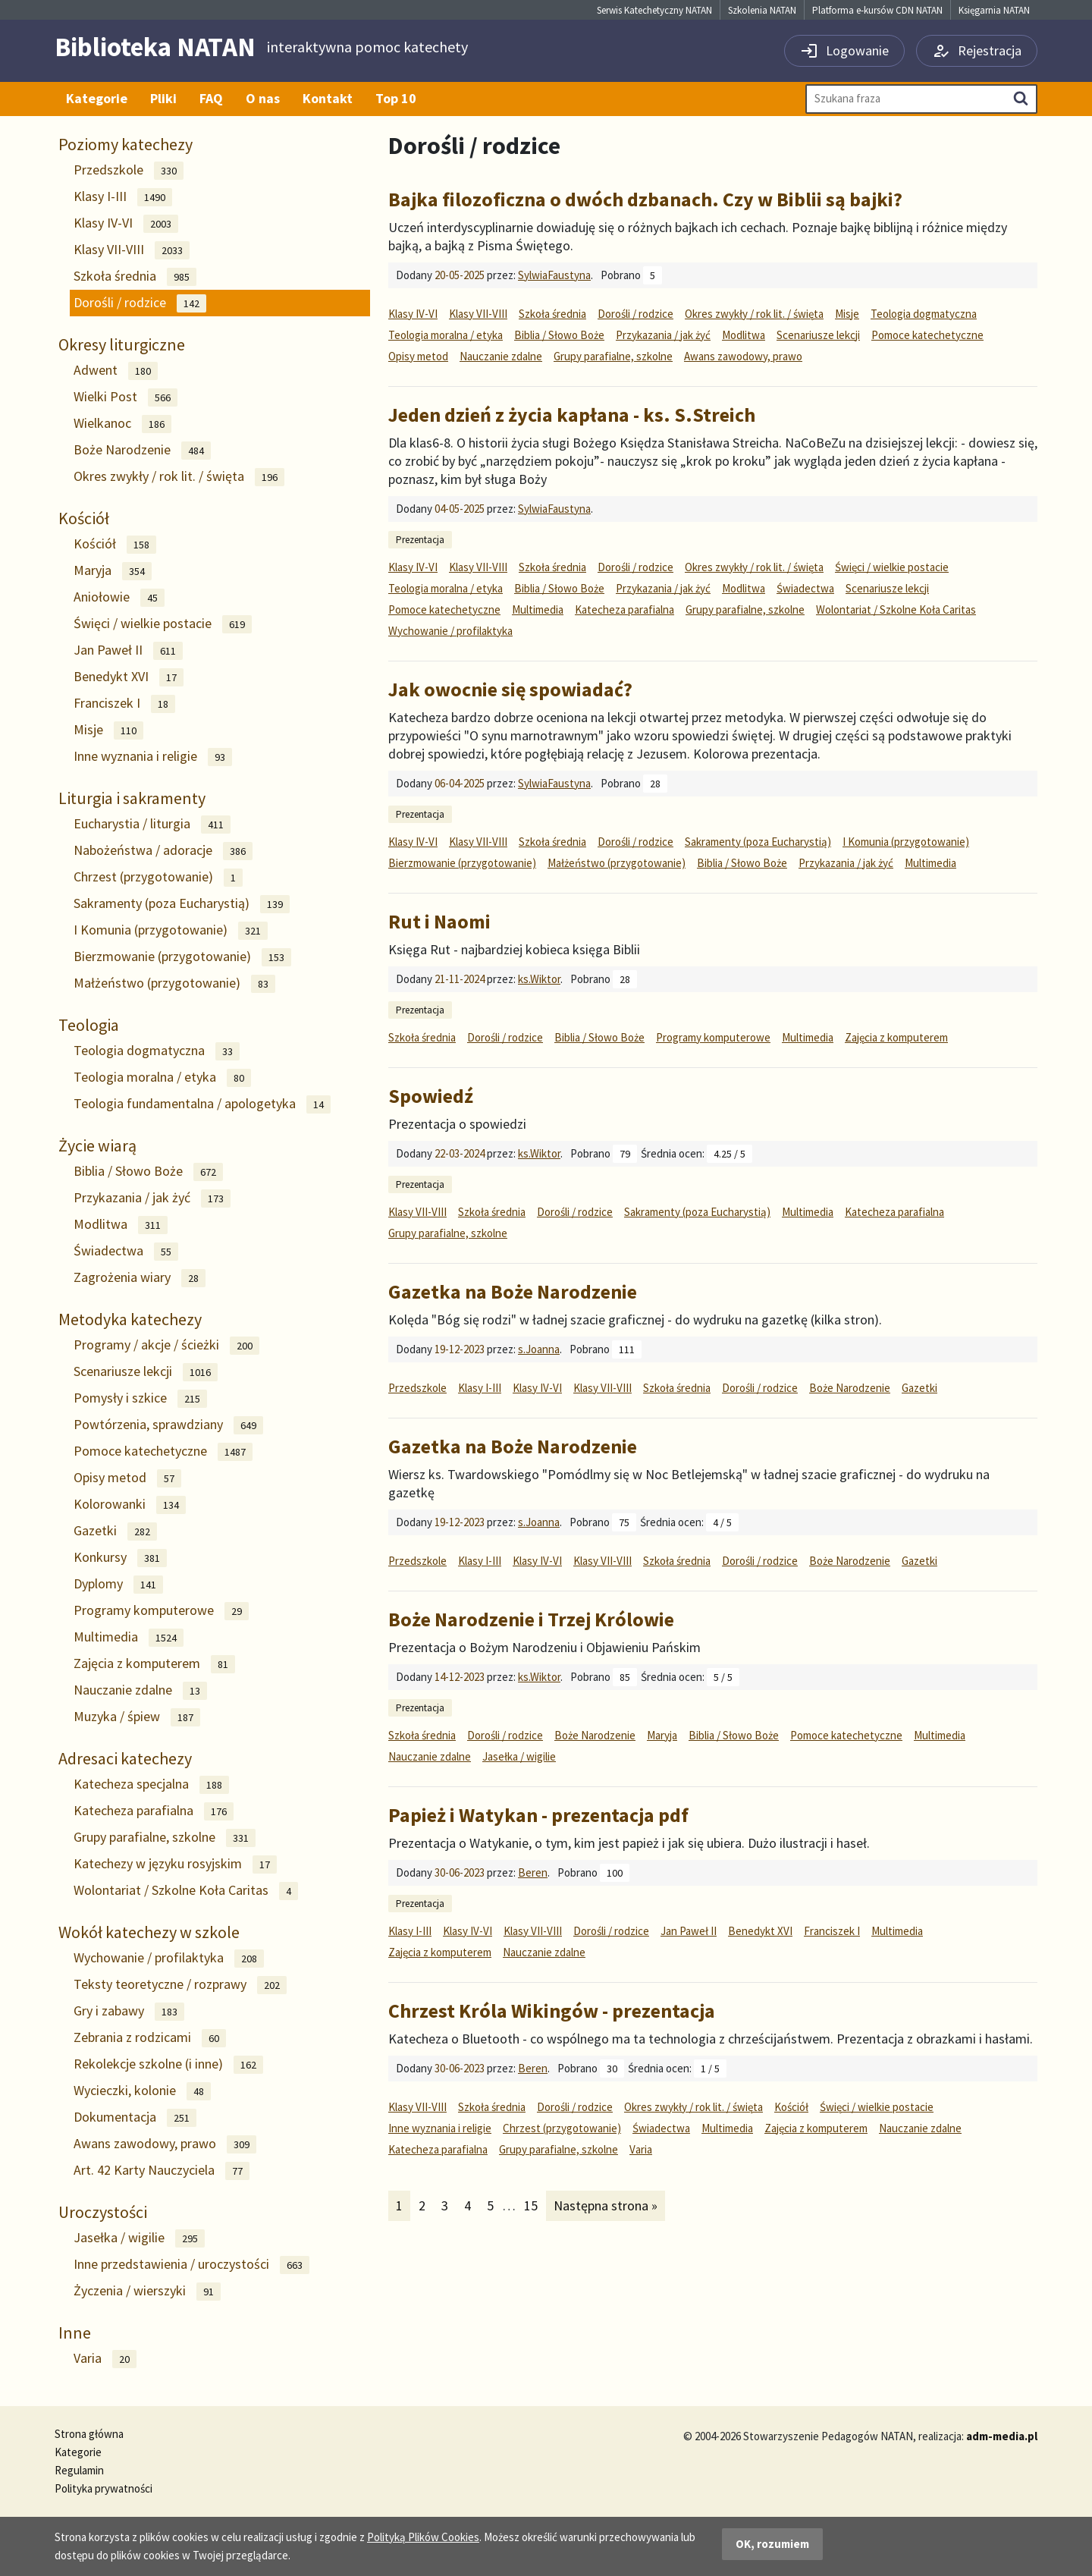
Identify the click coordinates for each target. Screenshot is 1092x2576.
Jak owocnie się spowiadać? (510, 689)
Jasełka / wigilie (139, 2238)
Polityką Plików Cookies (423, 2537)
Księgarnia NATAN (994, 10)
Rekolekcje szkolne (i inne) (168, 2064)
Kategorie (96, 98)
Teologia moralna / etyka (162, 1077)
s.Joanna (539, 1349)
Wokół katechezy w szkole (149, 1932)
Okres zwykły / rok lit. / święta (179, 476)
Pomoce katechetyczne (163, 1451)
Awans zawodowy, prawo (165, 2144)
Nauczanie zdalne (140, 1690)
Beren (533, 1872)
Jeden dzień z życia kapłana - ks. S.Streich (571, 414)
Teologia (88, 1024)
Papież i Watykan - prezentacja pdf (538, 1814)
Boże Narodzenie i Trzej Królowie (531, 1619)
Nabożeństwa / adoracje (163, 850)
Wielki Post (125, 397)
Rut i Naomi (439, 921)
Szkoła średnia (135, 276)
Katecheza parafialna (154, 1811)
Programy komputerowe (161, 1610)
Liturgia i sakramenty (132, 798)
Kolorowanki (130, 1504)
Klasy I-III (123, 196)
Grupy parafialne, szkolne (165, 1837)
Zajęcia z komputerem (154, 1663)
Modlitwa (121, 1224)
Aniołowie (119, 597)
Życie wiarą (97, 1145)
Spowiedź (430, 1095)
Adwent (116, 370)
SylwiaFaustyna (554, 275)
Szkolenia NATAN (762, 10)
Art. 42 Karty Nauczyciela (161, 2170)
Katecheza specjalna (151, 1784)
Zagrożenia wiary (140, 1277)
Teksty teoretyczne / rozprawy (180, 1984)
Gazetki (115, 1531)
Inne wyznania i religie (153, 756)
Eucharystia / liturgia (152, 824)
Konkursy (120, 1557)
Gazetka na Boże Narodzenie (512, 1291)
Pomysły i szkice (140, 1398)
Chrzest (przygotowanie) (158, 877)
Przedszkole (129, 170)
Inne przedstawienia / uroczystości (191, 2264)
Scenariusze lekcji (146, 1371)
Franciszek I (124, 703)
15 (534, 2205)
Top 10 (395, 98)
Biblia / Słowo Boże (148, 1171)
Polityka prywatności (103, 2488)
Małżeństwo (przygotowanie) (174, 983)
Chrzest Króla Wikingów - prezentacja (551, 2010)
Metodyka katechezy (130, 1319)
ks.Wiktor (539, 979)
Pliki (163, 98)
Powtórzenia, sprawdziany (168, 1424)
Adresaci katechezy (125, 1758)
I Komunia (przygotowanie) (171, 930)
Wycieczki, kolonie (142, 2090)
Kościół (83, 518)
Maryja (113, 570)
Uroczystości (102, 2212)
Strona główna (89, 2434)
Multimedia (129, 1637)
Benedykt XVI (129, 677)
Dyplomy (118, 1584)
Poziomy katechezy (125, 144)
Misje (108, 730)
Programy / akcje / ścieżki (166, 1345)
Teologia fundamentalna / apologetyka (202, 1104)
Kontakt (328, 98)
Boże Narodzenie (142, 450)
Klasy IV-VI (126, 223)
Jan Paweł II (128, 650)
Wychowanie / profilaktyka (169, 1958)
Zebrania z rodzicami (150, 2037)
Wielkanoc (122, 423)
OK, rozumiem (772, 2544)
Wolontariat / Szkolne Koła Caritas (186, 1890)
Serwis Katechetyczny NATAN (654, 10)
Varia (105, 2358)
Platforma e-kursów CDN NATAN (877, 10)
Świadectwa (126, 1251)
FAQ (211, 98)
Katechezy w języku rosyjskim (175, 1864)
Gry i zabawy (129, 2011)
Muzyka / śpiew (137, 1716)
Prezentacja (420, 539)
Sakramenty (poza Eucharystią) (182, 903)
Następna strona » (605, 2205)
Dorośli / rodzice (140, 303)
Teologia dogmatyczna (157, 1050)
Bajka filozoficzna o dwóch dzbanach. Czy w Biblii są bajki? (645, 199)
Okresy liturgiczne (121, 344)
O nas (263, 98)
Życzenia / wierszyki (147, 2291)
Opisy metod (127, 1478)
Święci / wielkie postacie (163, 623)
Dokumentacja (135, 2117)
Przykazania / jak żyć (152, 1198)
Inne (74, 2332)
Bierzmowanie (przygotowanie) (182, 956)
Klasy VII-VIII (132, 249)
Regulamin (79, 2470)
